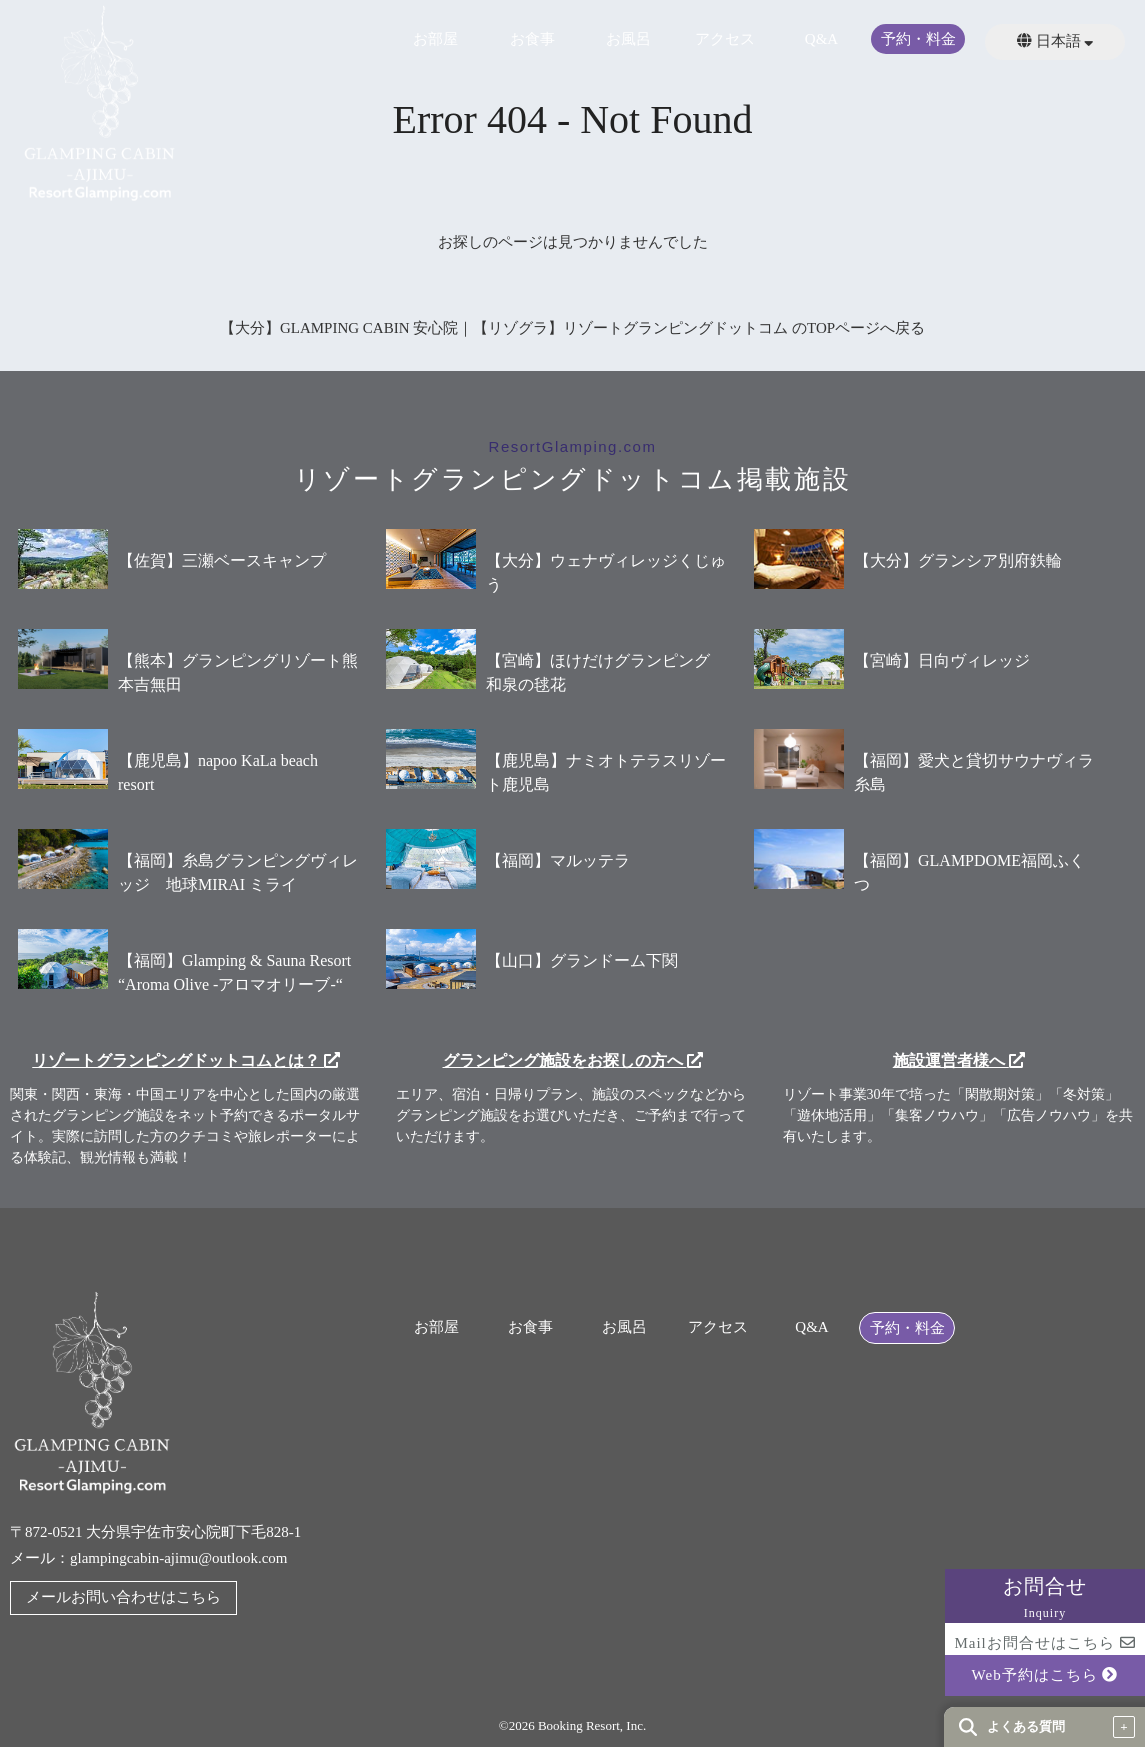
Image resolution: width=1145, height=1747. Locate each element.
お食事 (532, 39)
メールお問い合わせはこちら (123, 1597)
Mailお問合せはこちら (1044, 1643)
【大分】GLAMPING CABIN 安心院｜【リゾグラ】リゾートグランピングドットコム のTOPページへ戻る (572, 328)
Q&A (821, 39)
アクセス (725, 39)
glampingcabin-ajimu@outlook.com (179, 1558)
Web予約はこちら (1045, 1675)
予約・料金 (918, 39)
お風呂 (628, 39)
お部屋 (435, 39)
